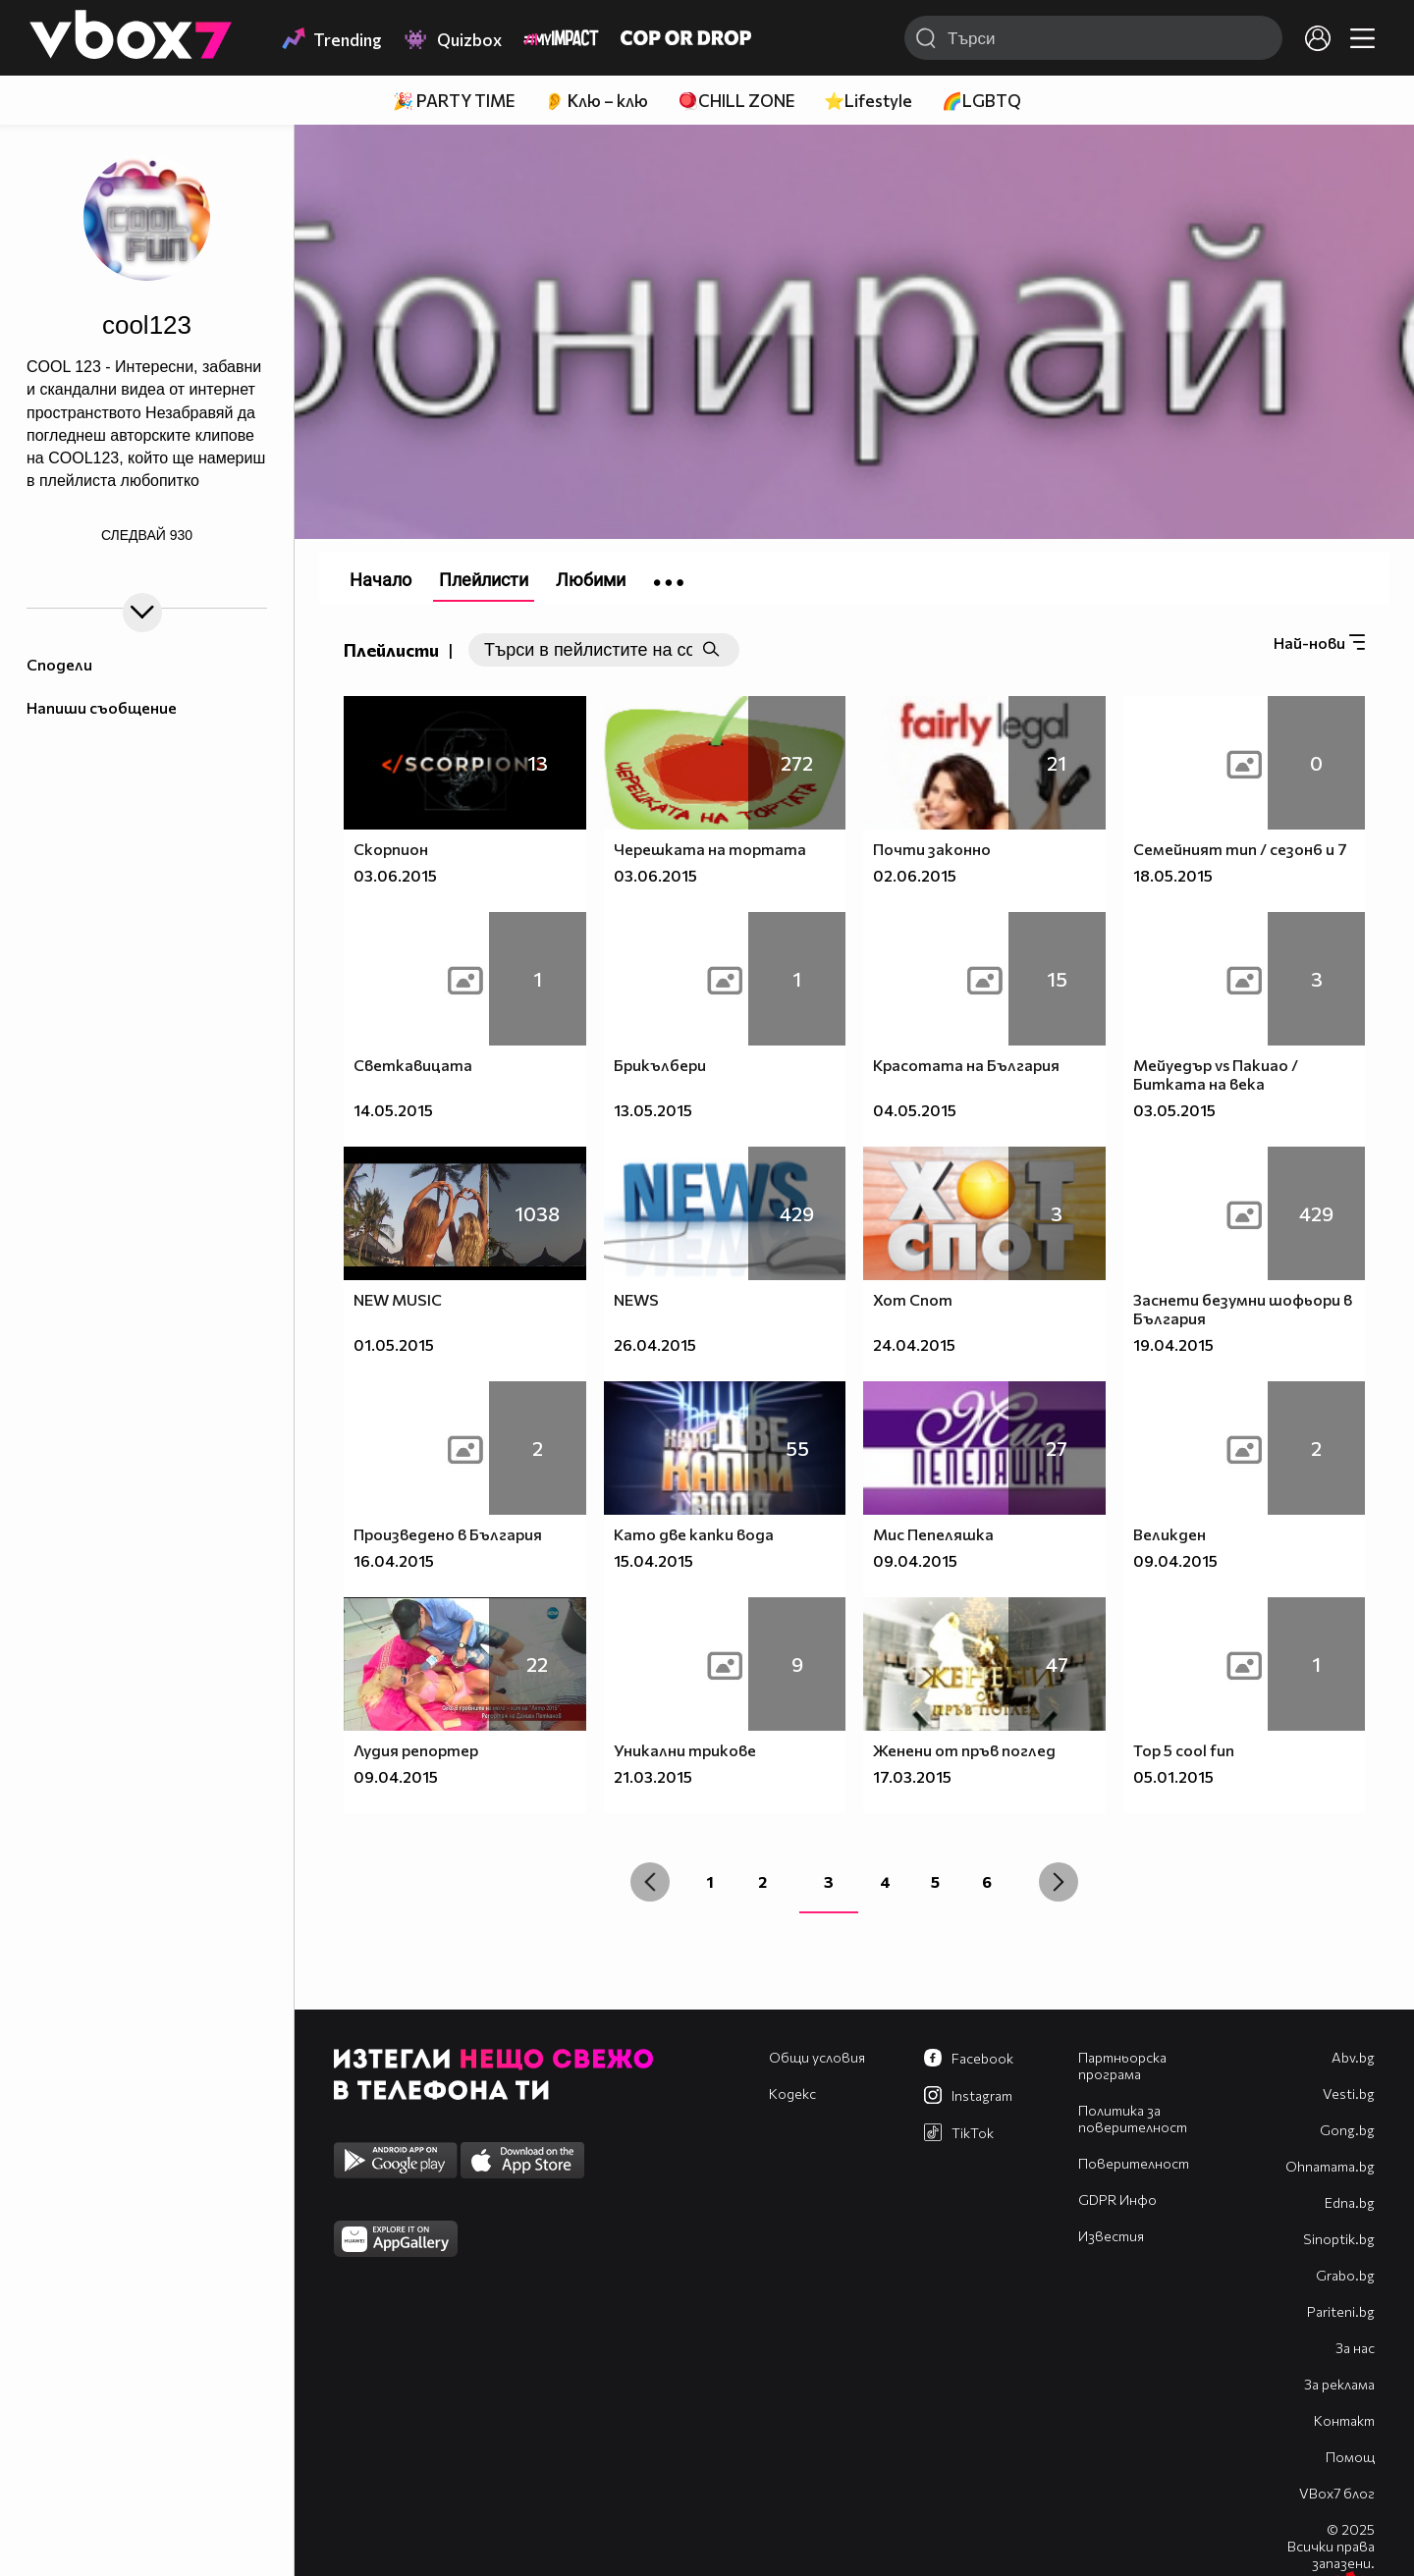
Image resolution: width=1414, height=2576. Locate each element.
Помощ (1350, 2456)
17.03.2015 (912, 1776)
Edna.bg (1350, 2202)
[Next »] (1058, 1882)
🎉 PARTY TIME (454, 100)
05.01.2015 (1173, 1776)
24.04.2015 (914, 1344)
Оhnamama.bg (1330, 2166)
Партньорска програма (1122, 2065)
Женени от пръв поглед (964, 1750)
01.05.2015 (394, 1344)
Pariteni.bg (1341, 2311)
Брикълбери (660, 1064)
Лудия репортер (416, 1750)
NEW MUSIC (398, 1299)
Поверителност (1133, 2163)
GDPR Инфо (1117, 2199)
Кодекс (792, 2093)
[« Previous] (650, 1882)
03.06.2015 (395, 875)
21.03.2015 (653, 1776)
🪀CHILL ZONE (736, 100)
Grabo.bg (1345, 2275)
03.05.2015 (1174, 1109)
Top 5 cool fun (1183, 1750)
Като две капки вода (694, 1534)
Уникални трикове (685, 1750)
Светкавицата (413, 1064)
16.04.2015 (394, 1560)
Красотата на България (966, 1064)
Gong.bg (1347, 2129)
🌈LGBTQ (981, 100)
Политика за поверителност (1132, 2118)
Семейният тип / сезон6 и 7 (1240, 848)
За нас (1355, 2347)
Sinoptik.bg (1339, 2238)
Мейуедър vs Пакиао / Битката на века (1215, 1074)
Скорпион (391, 848)
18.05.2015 (1173, 875)
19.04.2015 (1173, 1344)
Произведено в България (448, 1534)
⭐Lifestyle (868, 100)
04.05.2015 (914, 1109)
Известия (1111, 2235)
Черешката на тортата (710, 848)
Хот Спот (912, 1299)
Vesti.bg (1349, 2093)
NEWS (636, 1299)
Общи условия (817, 2057)
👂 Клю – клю (596, 100)
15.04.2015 (653, 1560)
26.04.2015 (655, 1344)
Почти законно (932, 848)
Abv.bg (1353, 2057)
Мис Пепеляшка (933, 1534)
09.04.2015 (915, 1560)
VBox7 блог (1337, 2493)
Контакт (1344, 2420)
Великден (1169, 1534)
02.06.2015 (914, 875)
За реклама (1339, 2384)
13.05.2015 (653, 1109)
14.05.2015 (393, 1109)
